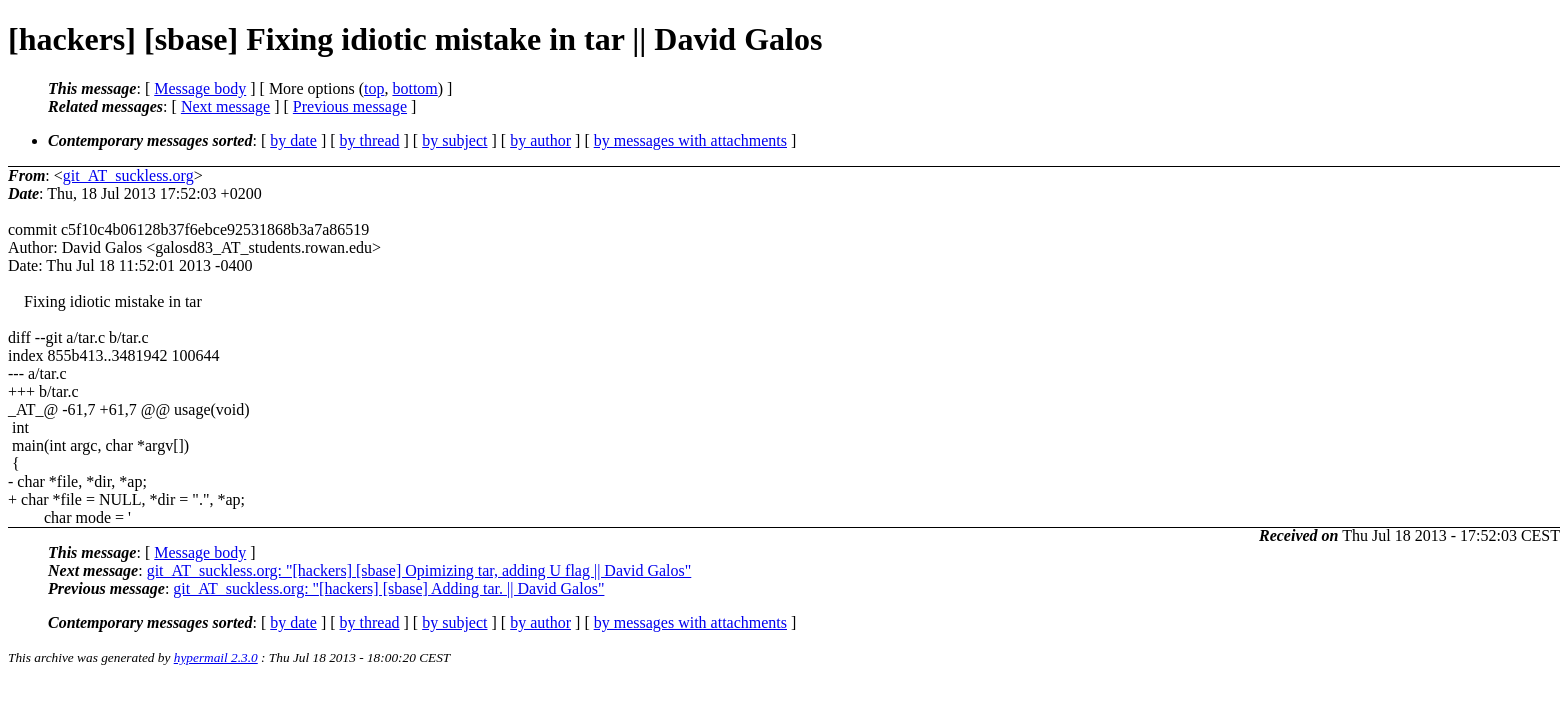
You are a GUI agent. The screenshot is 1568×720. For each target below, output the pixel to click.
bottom (414, 88)
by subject (454, 140)
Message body (200, 88)
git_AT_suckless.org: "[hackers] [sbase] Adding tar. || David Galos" (388, 588)
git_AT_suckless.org (128, 175)
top (374, 88)
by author (540, 140)
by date (293, 140)
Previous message (350, 106)
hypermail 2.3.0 (216, 657)
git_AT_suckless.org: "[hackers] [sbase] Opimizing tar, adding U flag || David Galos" (419, 570)
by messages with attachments (690, 140)
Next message (225, 106)
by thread (370, 140)
